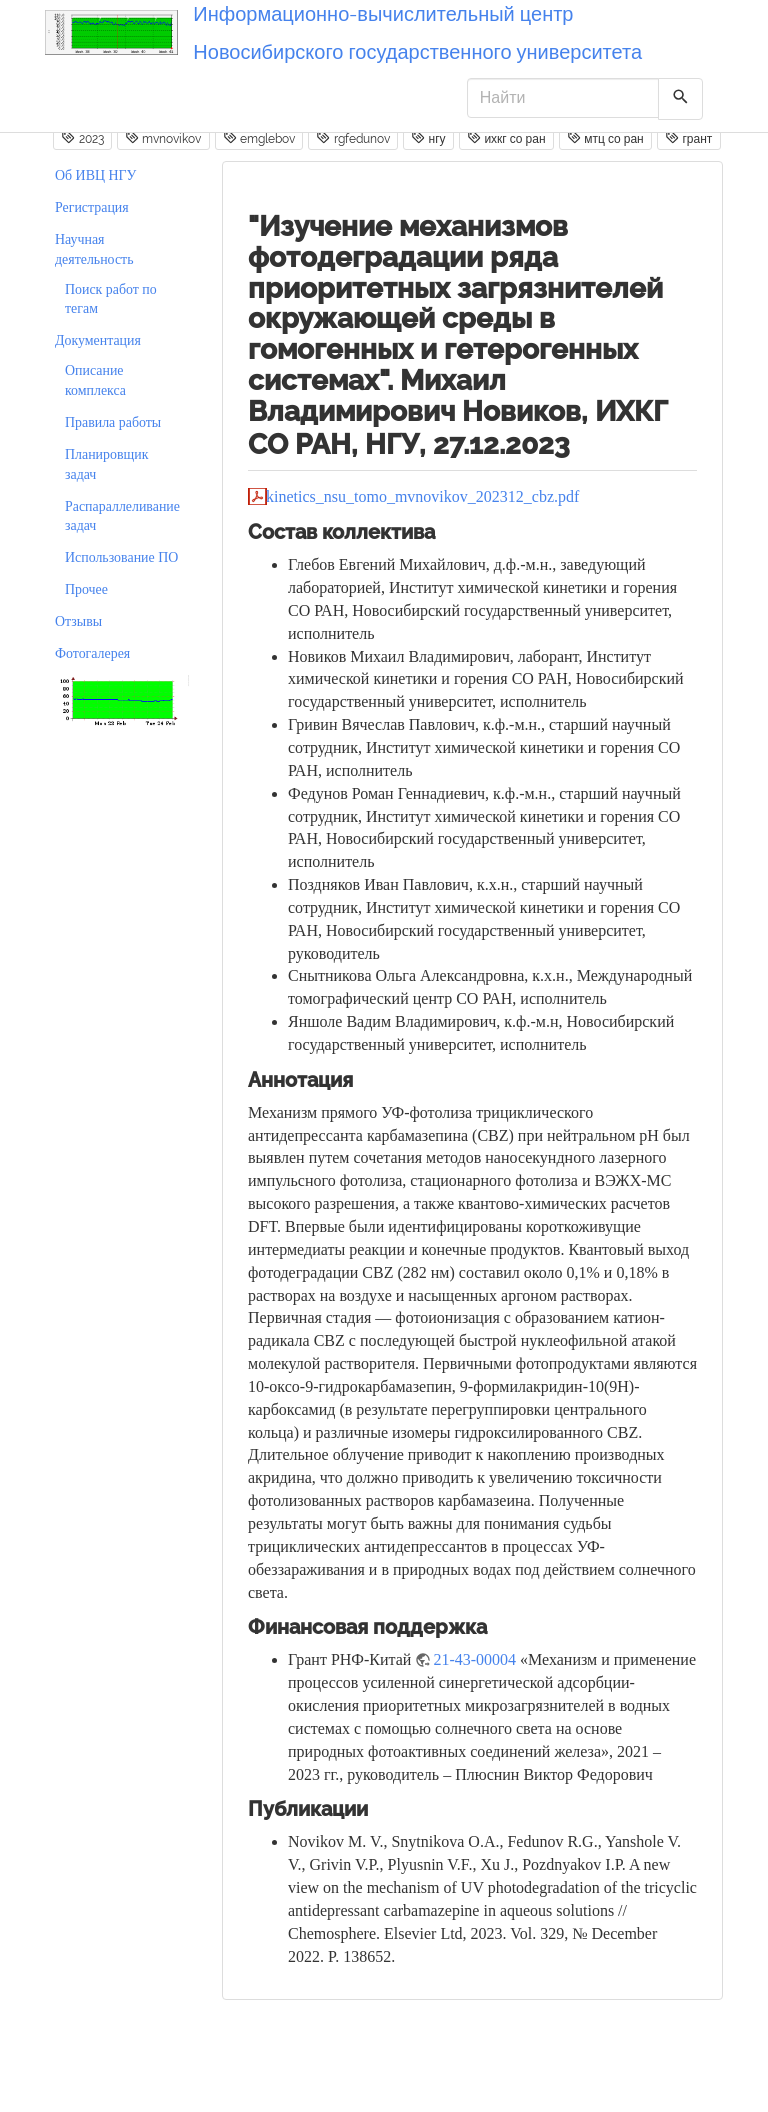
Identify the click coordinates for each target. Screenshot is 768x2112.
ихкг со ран (506, 138)
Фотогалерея (92, 653)
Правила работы (113, 422)
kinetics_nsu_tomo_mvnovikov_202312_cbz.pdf (422, 496)
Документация (98, 340)
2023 (82, 138)
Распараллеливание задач (122, 516)
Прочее (86, 589)
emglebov (259, 138)
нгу (428, 138)
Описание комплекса (95, 380)
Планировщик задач (106, 464)
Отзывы (78, 621)
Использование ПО (121, 557)
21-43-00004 (474, 1659)
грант (688, 138)
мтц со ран (605, 138)
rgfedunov (352, 138)
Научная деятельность (94, 249)
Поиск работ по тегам (111, 299)
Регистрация (92, 207)
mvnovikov (163, 138)
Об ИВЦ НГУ (95, 175)
